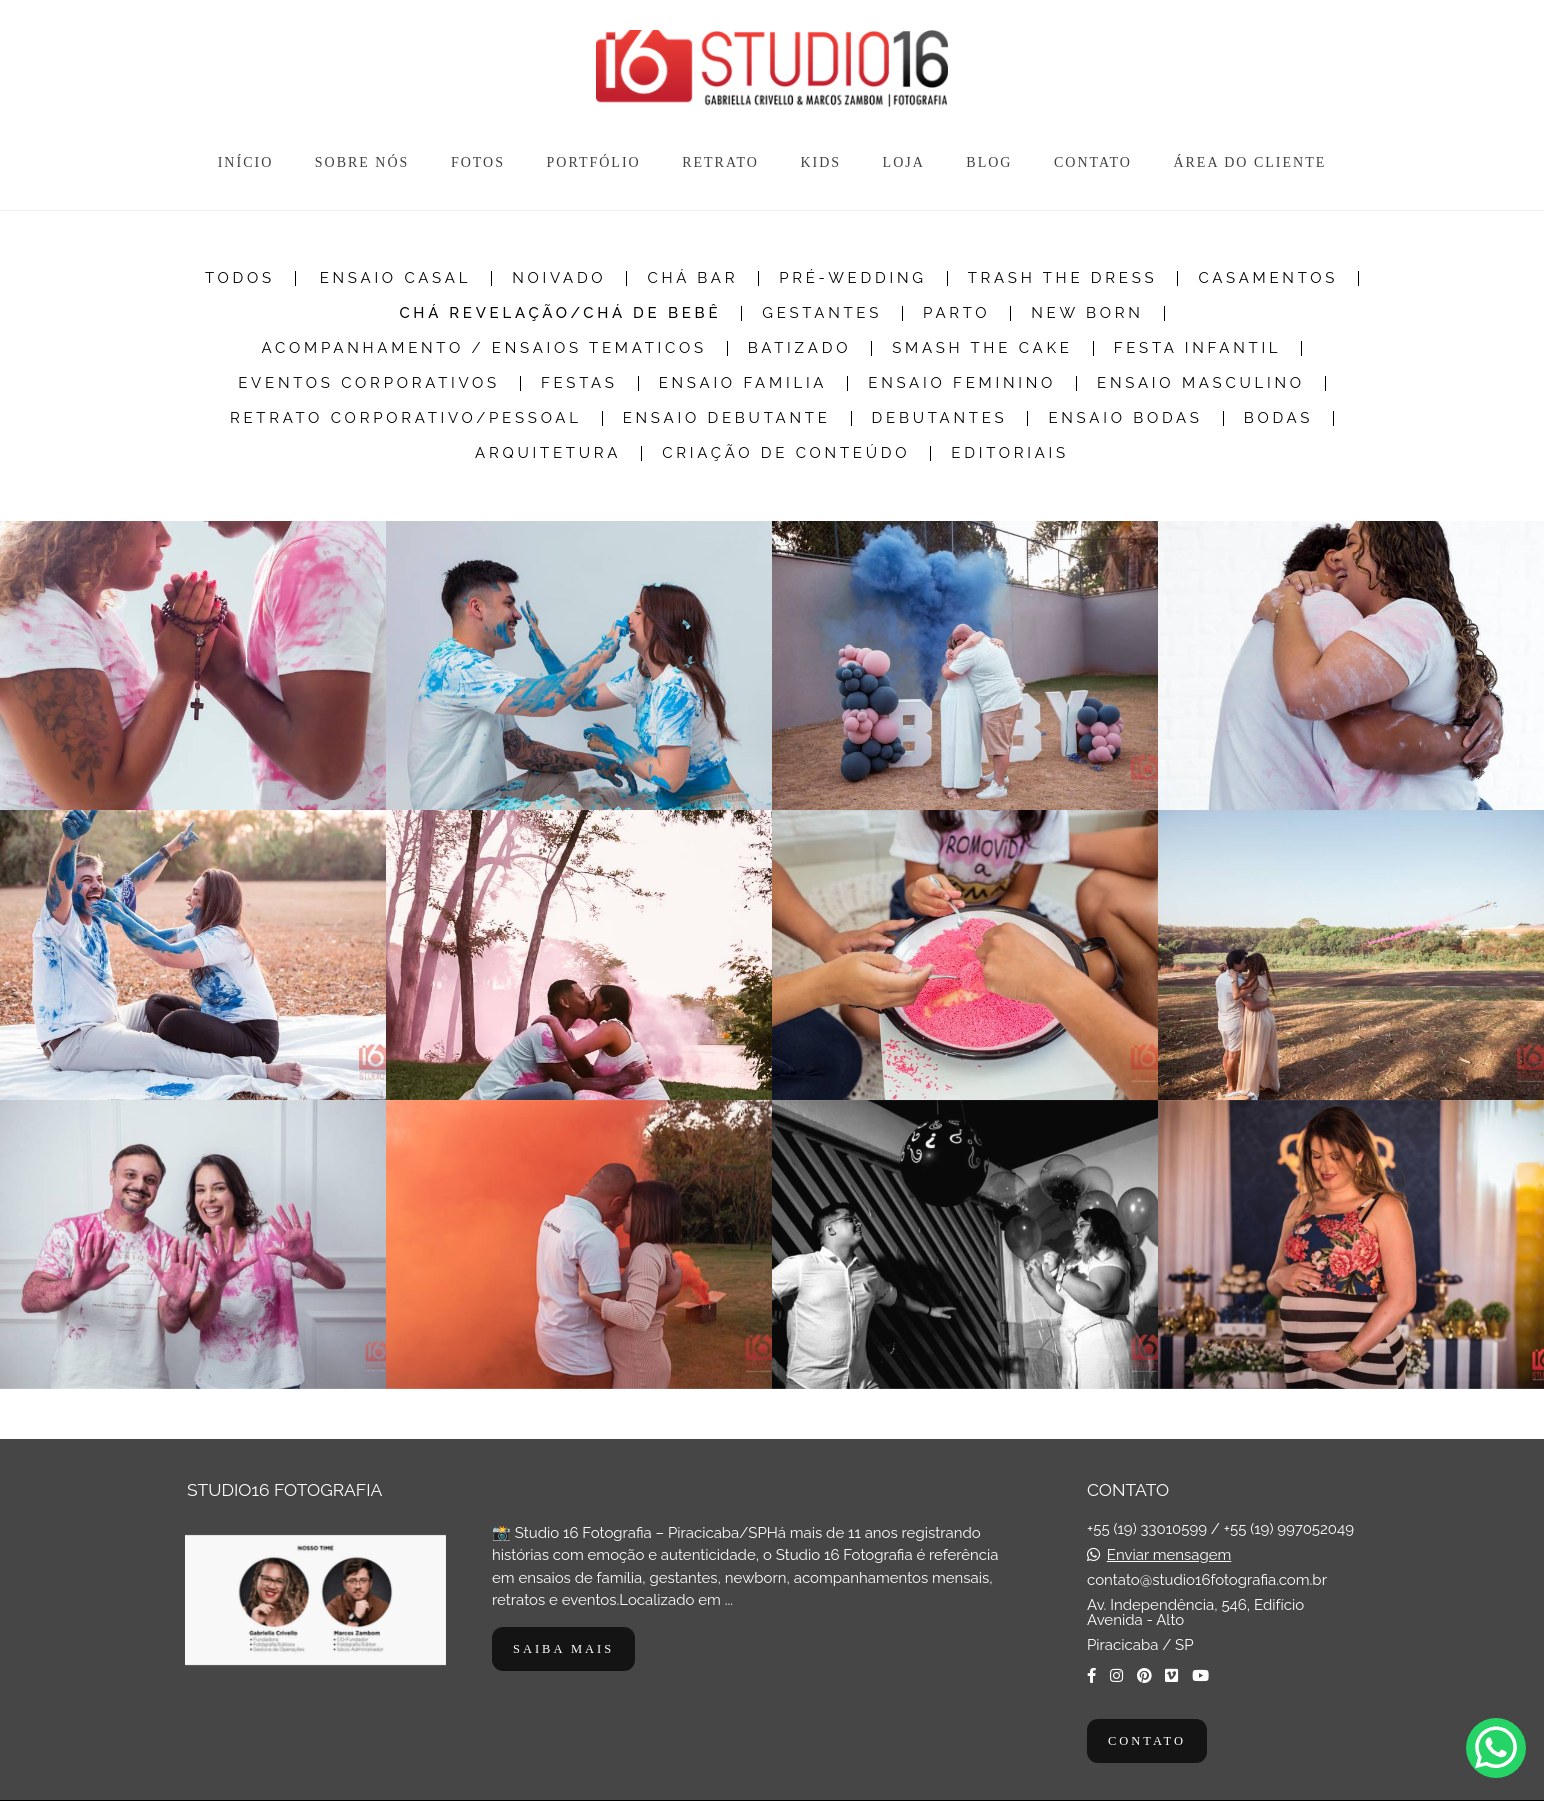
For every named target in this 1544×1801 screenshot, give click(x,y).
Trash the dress (1063, 278)
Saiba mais (563, 1649)
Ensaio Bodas (1125, 418)
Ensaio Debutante (727, 418)
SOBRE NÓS (362, 162)
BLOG (989, 162)
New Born (1087, 313)
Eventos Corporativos (369, 383)
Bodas (1278, 418)
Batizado (799, 348)
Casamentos (1268, 278)
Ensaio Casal (395, 278)
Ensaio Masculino (1201, 383)
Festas (579, 383)
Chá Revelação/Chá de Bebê (560, 313)
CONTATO (1093, 162)
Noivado (559, 278)
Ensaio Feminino (962, 383)
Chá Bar (692, 278)
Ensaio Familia (743, 383)
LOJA (904, 162)
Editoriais (1010, 453)
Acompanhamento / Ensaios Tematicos (484, 348)
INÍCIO (246, 162)
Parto (956, 313)
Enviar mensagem (1169, 1555)
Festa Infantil (1198, 348)
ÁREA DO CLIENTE (1249, 162)
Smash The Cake (982, 348)
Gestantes (822, 313)
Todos (240, 278)
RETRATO (720, 162)
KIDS (820, 162)
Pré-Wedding (853, 278)
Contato (1147, 1741)
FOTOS (478, 162)
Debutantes (940, 418)
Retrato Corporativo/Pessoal (406, 418)
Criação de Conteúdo (786, 453)
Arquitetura (548, 453)
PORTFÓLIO (593, 162)
